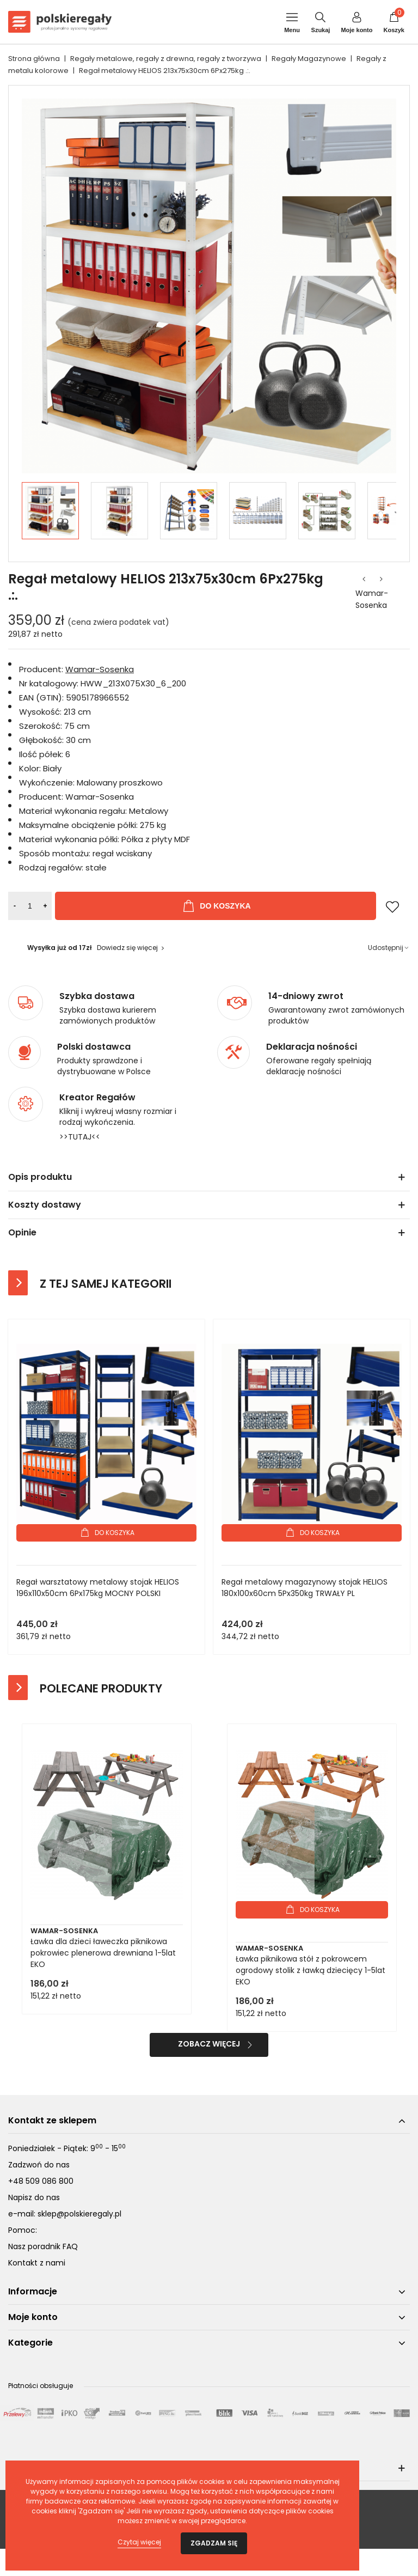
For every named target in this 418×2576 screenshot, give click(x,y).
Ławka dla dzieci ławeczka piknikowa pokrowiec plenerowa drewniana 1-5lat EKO (103, 1953)
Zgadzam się (213, 2543)
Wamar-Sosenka (371, 599)
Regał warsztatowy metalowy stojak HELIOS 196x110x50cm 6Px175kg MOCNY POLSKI (97, 1587)
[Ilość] (30, 906)
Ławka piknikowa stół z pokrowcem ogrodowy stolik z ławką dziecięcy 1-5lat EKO (310, 1970)
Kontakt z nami (36, 2262)
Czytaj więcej (139, 2542)
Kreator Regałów (97, 1097)
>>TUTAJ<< (79, 1136)
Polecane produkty (101, 1688)
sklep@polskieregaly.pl (79, 2213)
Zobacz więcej (209, 2043)
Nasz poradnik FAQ (43, 2246)
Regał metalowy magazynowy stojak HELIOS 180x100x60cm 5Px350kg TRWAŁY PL (305, 1587)
